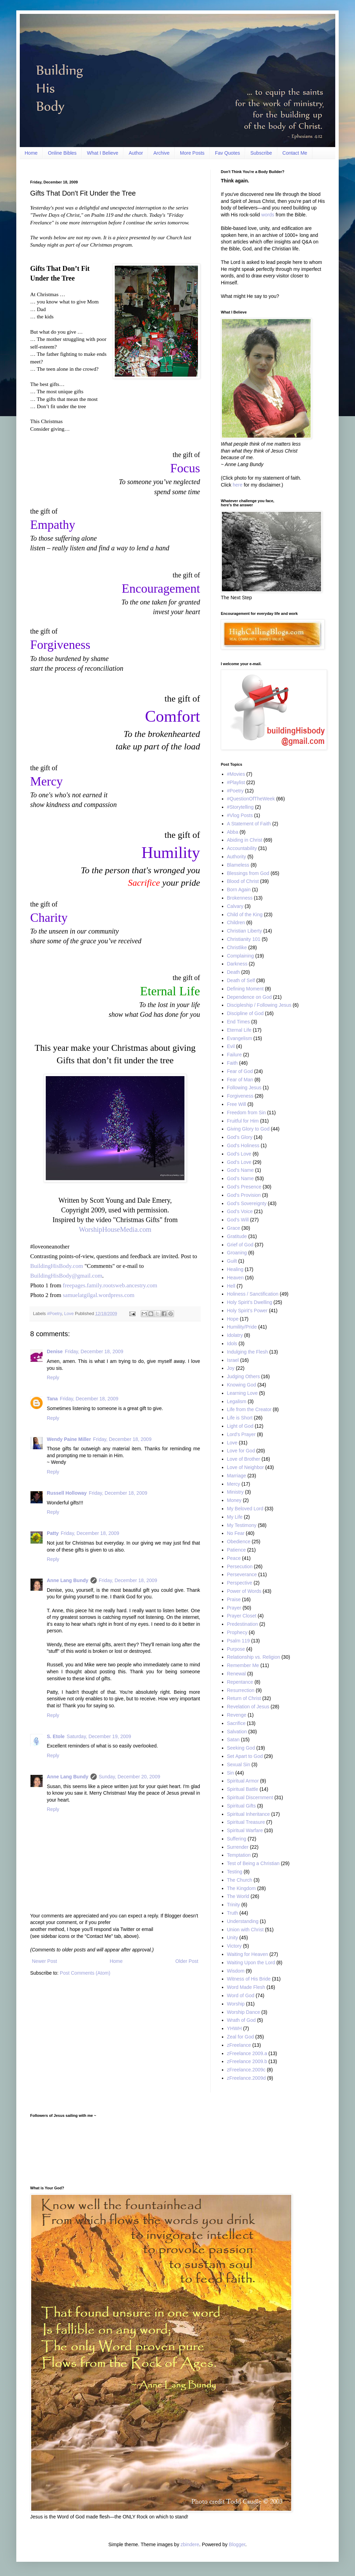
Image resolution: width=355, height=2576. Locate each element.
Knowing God (241, 1385)
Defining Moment (245, 988)
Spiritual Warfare (245, 1830)
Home (31, 153)
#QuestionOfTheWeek (251, 798)
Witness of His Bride (249, 1979)
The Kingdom (241, 1888)
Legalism (236, 1401)
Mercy (233, 1484)
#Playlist (236, 782)
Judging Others (243, 1376)
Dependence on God (249, 997)
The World (238, 1896)
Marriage (236, 1475)
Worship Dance (243, 2012)
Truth (232, 1913)
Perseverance (242, 1574)
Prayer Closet (242, 1615)
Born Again (239, 889)
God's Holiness (243, 1145)
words (267, 214)
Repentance (240, 1682)
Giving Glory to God (248, 1129)
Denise (55, 1351)
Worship (236, 2004)
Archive (161, 153)
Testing (234, 1871)
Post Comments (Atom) (85, 1973)
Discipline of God (245, 1013)
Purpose (236, 1649)
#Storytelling (240, 807)
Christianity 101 (244, 939)
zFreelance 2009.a (247, 2053)
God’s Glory (240, 1137)
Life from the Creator (249, 1409)
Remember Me (243, 1665)
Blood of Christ (243, 881)
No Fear (236, 1533)
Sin (230, 1773)
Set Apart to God (245, 1756)
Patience (236, 1550)
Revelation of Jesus (248, 1706)
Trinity (233, 1904)
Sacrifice (236, 1723)
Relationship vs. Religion (253, 1657)
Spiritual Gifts (241, 1806)
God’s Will (238, 1219)
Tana (52, 1398)
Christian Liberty (244, 931)
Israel (233, 1360)
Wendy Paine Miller (69, 1439)
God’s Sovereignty (247, 1203)
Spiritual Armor (243, 1781)
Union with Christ (245, 1929)
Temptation (239, 1855)
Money (234, 1500)
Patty (53, 1533)
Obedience (239, 1541)
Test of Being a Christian (253, 1863)
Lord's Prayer (241, 1434)
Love (68, 1313)
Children (236, 922)
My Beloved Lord (245, 1508)
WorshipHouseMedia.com (115, 1229)
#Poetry (54, 1313)
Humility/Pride (242, 1327)
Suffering (236, 1838)
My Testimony (242, 1525)
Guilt (232, 1261)
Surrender (238, 1847)
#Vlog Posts (240, 815)
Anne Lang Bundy (67, 1580)
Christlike (237, 947)
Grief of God (240, 1244)
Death (233, 972)
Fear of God (240, 1071)
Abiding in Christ (244, 840)
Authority (236, 856)
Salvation (237, 1731)
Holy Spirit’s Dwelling (249, 1302)
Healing (235, 1269)
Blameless (238, 865)
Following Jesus (244, 1087)
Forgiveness (240, 1096)
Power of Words (244, 1591)
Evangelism (239, 1038)
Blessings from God (248, 873)
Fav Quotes (227, 153)
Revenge (236, 1715)
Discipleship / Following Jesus (259, 1005)
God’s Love (239, 1162)
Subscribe (261, 153)
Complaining (240, 956)
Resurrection (240, 1690)
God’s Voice (240, 1211)
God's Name (240, 1170)
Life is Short (240, 1417)
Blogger (237, 2544)
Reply (53, 1377)
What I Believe (102, 153)
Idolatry (235, 1335)
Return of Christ (244, 1698)
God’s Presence (244, 1187)
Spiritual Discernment (250, 1797)
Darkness (237, 964)
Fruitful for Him (243, 1121)
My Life (235, 1517)
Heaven (235, 1277)
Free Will (236, 1104)
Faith (232, 1063)
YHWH (234, 2028)
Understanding (243, 1921)
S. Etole (55, 1736)
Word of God (240, 1995)
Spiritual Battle (242, 1789)
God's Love (239, 1154)
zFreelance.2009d (246, 2078)
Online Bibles (62, 153)
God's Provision (244, 1195)
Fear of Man (240, 1079)
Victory (234, 1946)
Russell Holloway (67, 1493)
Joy (231, 1368)
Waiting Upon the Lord (251, 1962)
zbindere (190, 2544)
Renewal (236, 1673)
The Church (239, 1880)
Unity (232, 1937)
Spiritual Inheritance (248, 1814)
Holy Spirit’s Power (247, 1310)
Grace (233, 1228)
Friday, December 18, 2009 (94, 1351)
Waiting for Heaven (247, 1954)
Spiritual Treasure (246, 1822)
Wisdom (236, 1971)
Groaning (237, 1252)
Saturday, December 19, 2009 (99, 1736)
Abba (233, 832)
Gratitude (237, 1236)
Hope (233, 1319)
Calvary (235, 906)
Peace (234, 1558)
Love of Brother (243, 1459)
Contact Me (295, 153)
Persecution (240, 1566)
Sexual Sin (238, 1764)
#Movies (236, 774)
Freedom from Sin (246, 1112)
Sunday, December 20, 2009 (129, 1776)
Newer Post (44, 1961)
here (237, 485)
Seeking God (241, 1748)
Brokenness (240, 898)
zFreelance (239, 2045)
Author (136, 153)
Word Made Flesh (246, 1987)
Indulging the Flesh (247, 1352)
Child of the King (245, 914)
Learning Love (242, 1393)
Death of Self (241, 980)
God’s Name (240, 1178)
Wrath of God (241, 2020)
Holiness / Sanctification (253, 1294)
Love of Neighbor (245, 1467)
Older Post (186, 1961)
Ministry (235, 1492)
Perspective (239, 1583)
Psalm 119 (238, 1640)
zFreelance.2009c (246, 2069)
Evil (231, 1046)
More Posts (192, 153)
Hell (231, 1286)
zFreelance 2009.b (247, 2061)
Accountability (242, 848)
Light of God (240, 1426)
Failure (234, 1054)
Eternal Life (239, 1030)
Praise (234, 1599)
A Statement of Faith (249, 823)
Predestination (242, 1624)
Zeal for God (240, 2037)
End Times (238, 1021)
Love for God (241, 1450)
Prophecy (237, 1632)
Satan (233, 1739)
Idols (232, 1343)
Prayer (234, 1608)
